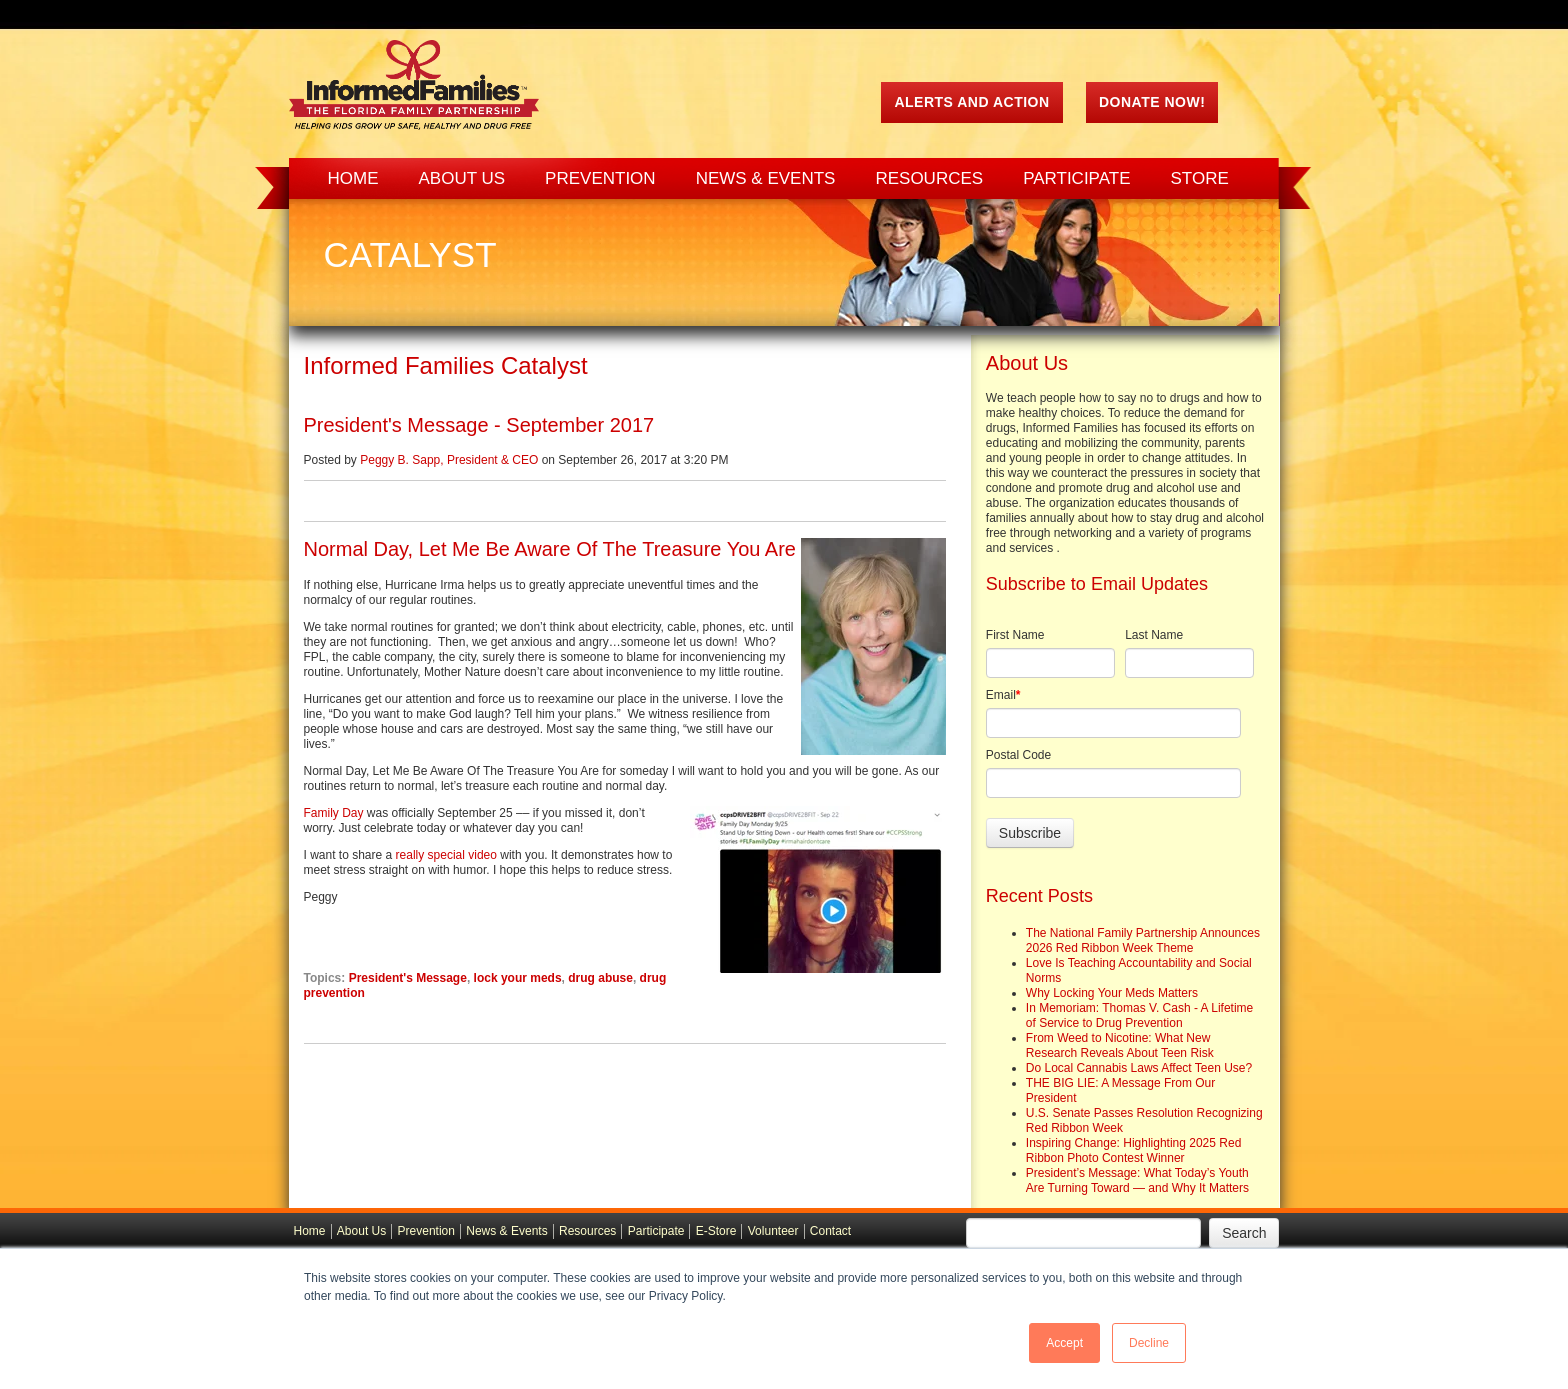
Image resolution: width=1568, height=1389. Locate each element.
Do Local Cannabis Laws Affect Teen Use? (1139, 1068)
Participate (656, 1231)
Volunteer (773, 1231)
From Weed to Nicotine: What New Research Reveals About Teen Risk (1120, 1045)
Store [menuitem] (1200, 178)
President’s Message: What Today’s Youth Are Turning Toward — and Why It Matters (1137, 1180)
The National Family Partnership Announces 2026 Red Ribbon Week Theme (1143, 940)
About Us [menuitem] (462, 178)
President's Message (408, 978)
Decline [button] (1149, 1343)
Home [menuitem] (353, 178)
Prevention (426, 1231)
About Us (361, 1231)
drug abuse (600, 978)
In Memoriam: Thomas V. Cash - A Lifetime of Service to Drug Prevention (1139, 1015)
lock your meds (518, 978)
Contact (830, 1231)
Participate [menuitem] (1076, 178)
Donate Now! (1152, 102)
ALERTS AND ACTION (971, 102)
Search (1244, 1233)
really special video (446, 855)
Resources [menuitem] (929, 178)
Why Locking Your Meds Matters (1112, 993)
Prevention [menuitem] (600, 178)
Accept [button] (1064, 1343)
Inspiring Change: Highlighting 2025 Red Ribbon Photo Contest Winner (1133, 1150)
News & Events (506, 1231)
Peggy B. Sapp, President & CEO (449, 460)
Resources (587, 1231)
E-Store (716, 1231)
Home (310, 1231)
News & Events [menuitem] (766, 178)
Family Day (334, 813)
